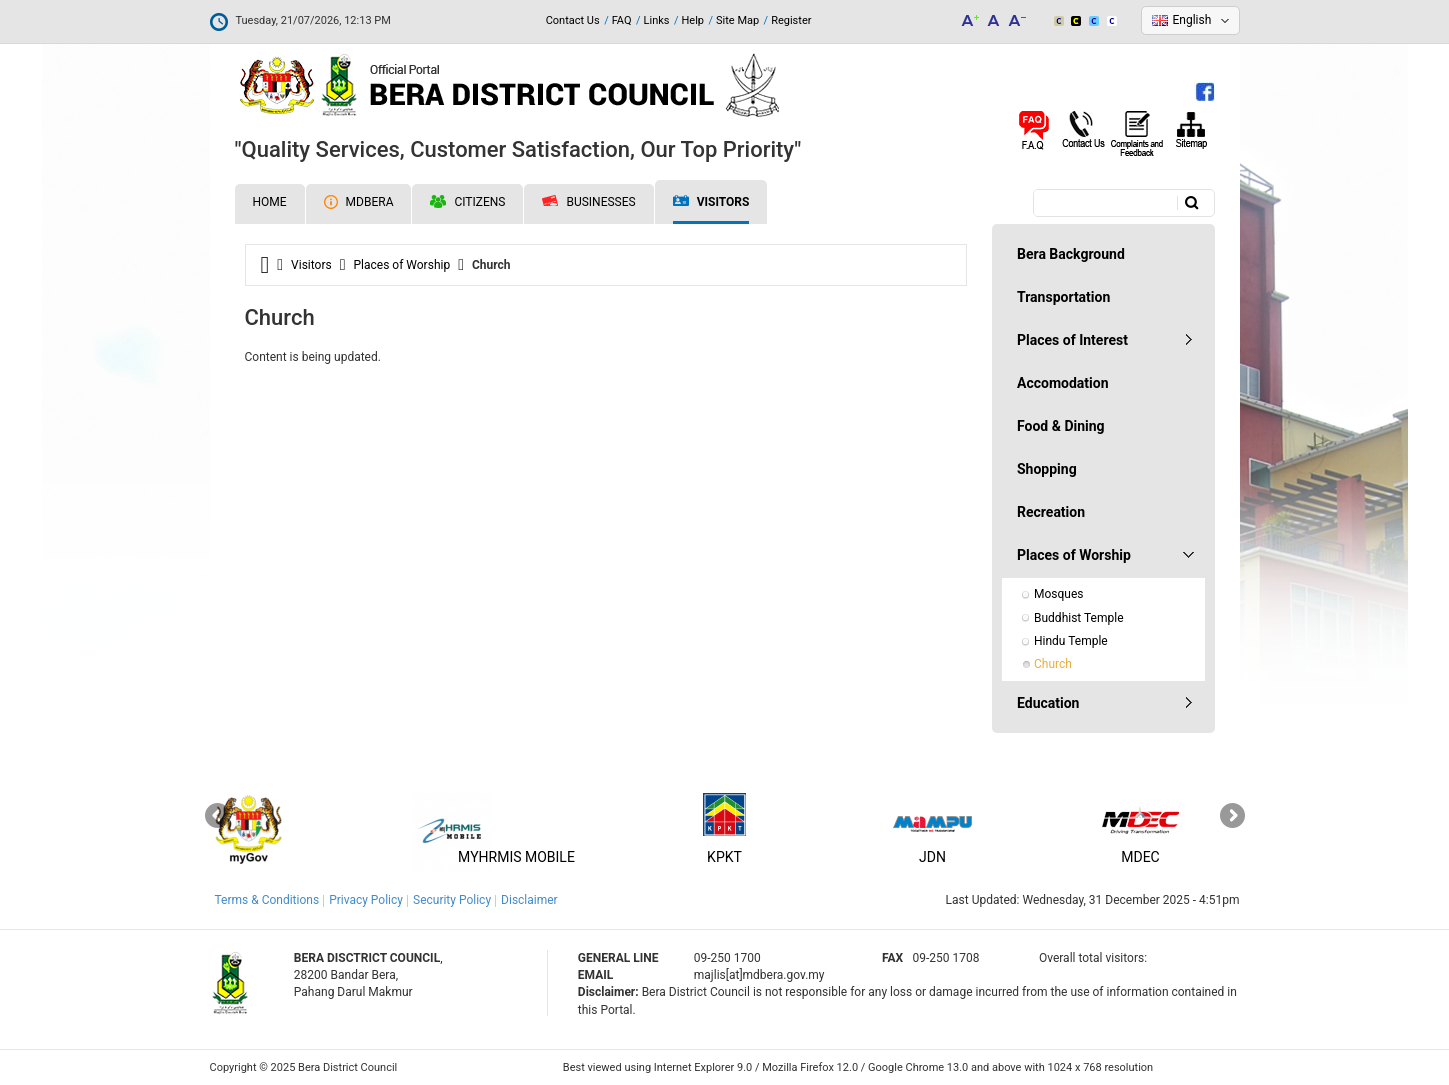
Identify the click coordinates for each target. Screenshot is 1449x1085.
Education (1048, 703)
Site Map (737, 20)
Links (657, 20)
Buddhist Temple (1079, 618)
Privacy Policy (366, 900)
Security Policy (452, 900)
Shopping (1047, 469)
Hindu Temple (1071, 641)
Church (1053, 664)
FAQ (622, 20)
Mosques (1059, 594)
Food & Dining (1061, 426)
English (1192, 20)
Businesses (588, 202)
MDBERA (359, 202)
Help (692, 20)
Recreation (1051, 512)
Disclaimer (529, 900)
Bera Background (1071, 254)
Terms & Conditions (267, 900)
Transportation (1063, 297)
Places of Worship (401, 265)
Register (791, 20)
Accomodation (1063, 383)
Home (270, 202)
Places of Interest (1072, 340)
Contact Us (573, 20)
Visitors (711, 202)
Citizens (467, 202)
